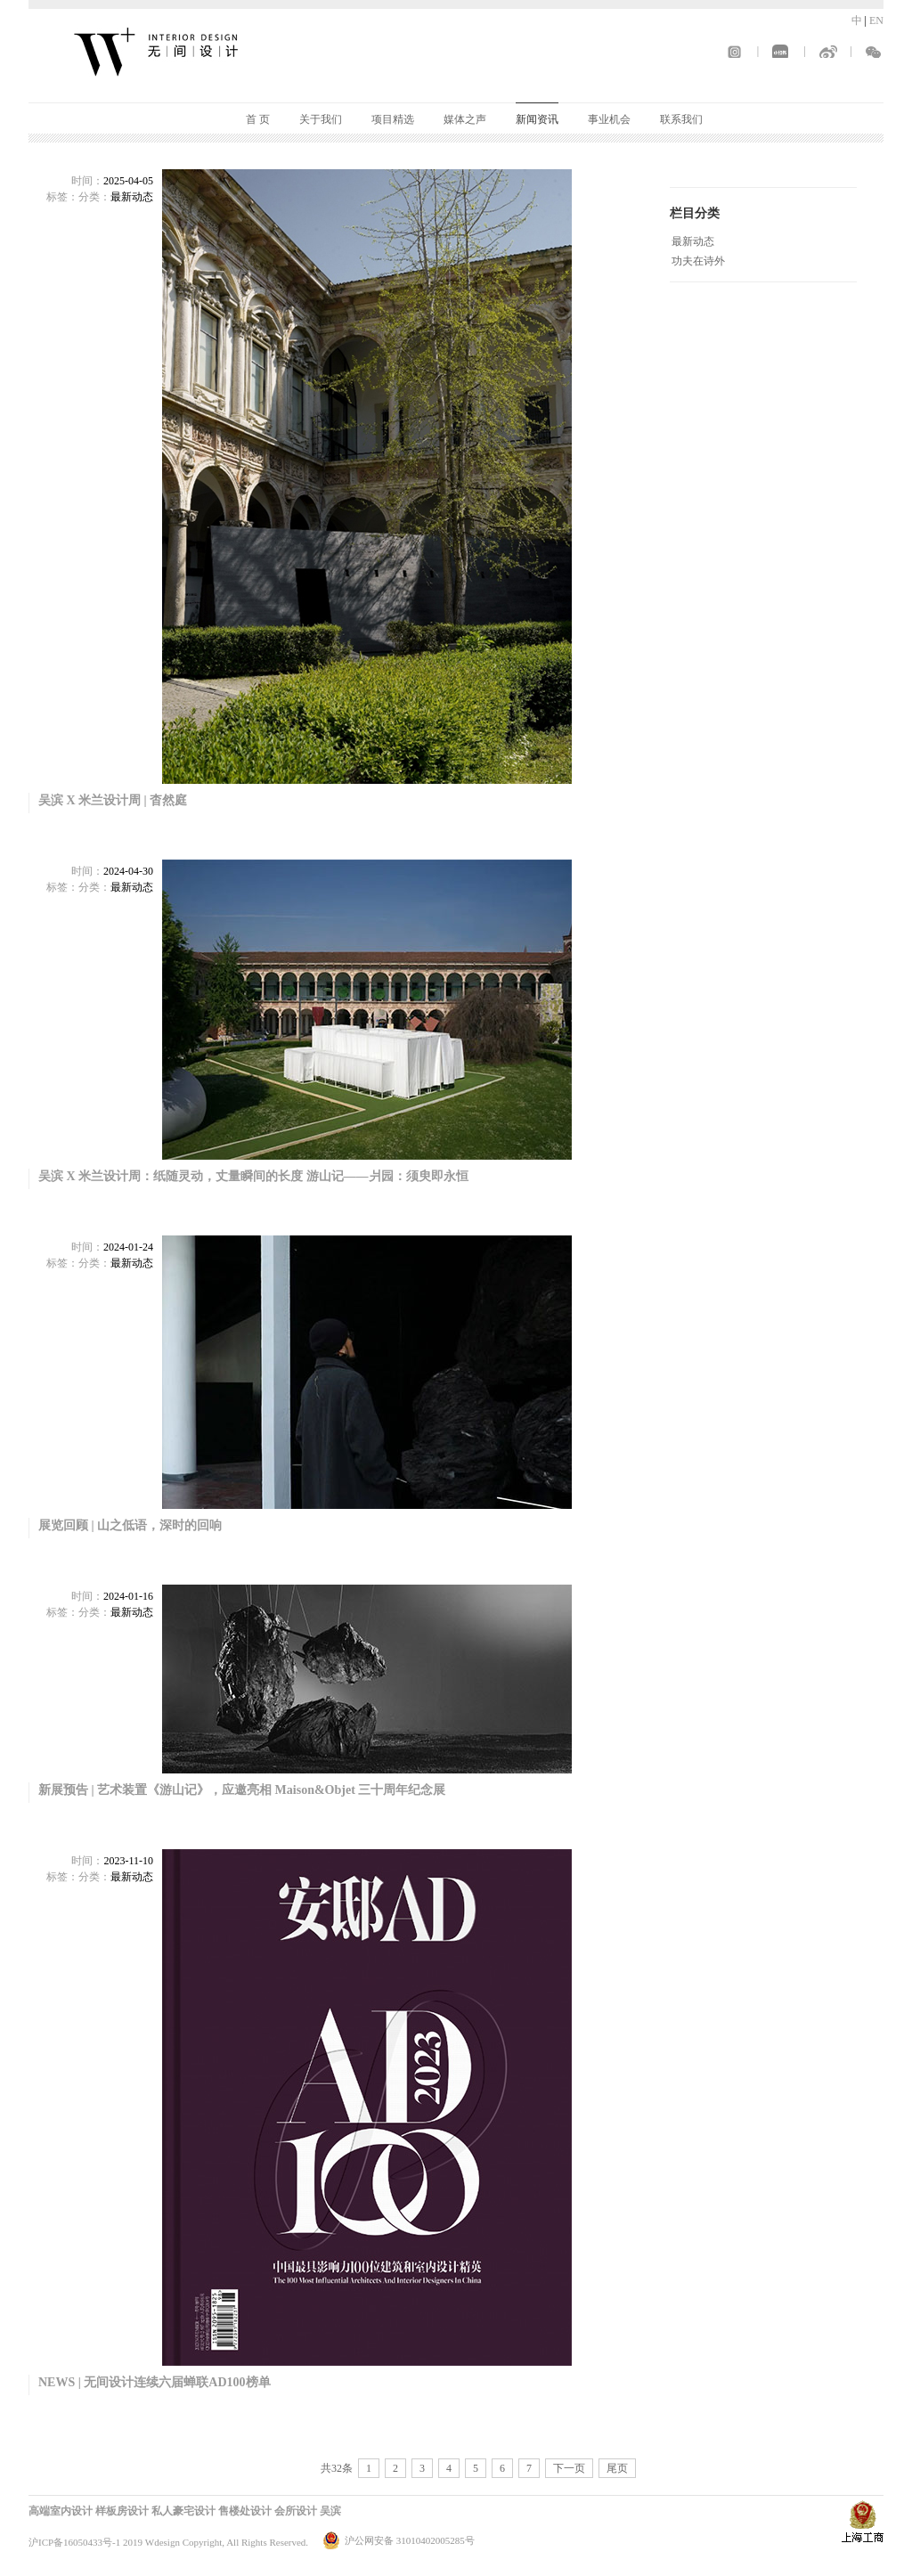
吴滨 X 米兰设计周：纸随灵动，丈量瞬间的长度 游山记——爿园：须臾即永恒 (253, 1176)
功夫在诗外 (698, 261)
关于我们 (320, 119)
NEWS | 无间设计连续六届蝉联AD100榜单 (154, 2382)
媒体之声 (465, 119)
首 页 (258, 119)
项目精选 (392, 119)
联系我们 (681, 119)
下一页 (569, 2468)
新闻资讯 (537, 119)
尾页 (617, 2468)
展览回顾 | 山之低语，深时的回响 (130, 1525)
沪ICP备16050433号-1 (74, 2542)
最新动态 (693, 241)
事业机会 (609, 119)
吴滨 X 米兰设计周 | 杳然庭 (112, 800)
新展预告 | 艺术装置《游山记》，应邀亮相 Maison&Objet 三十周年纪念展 (241, 1790)
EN (876, 20)
